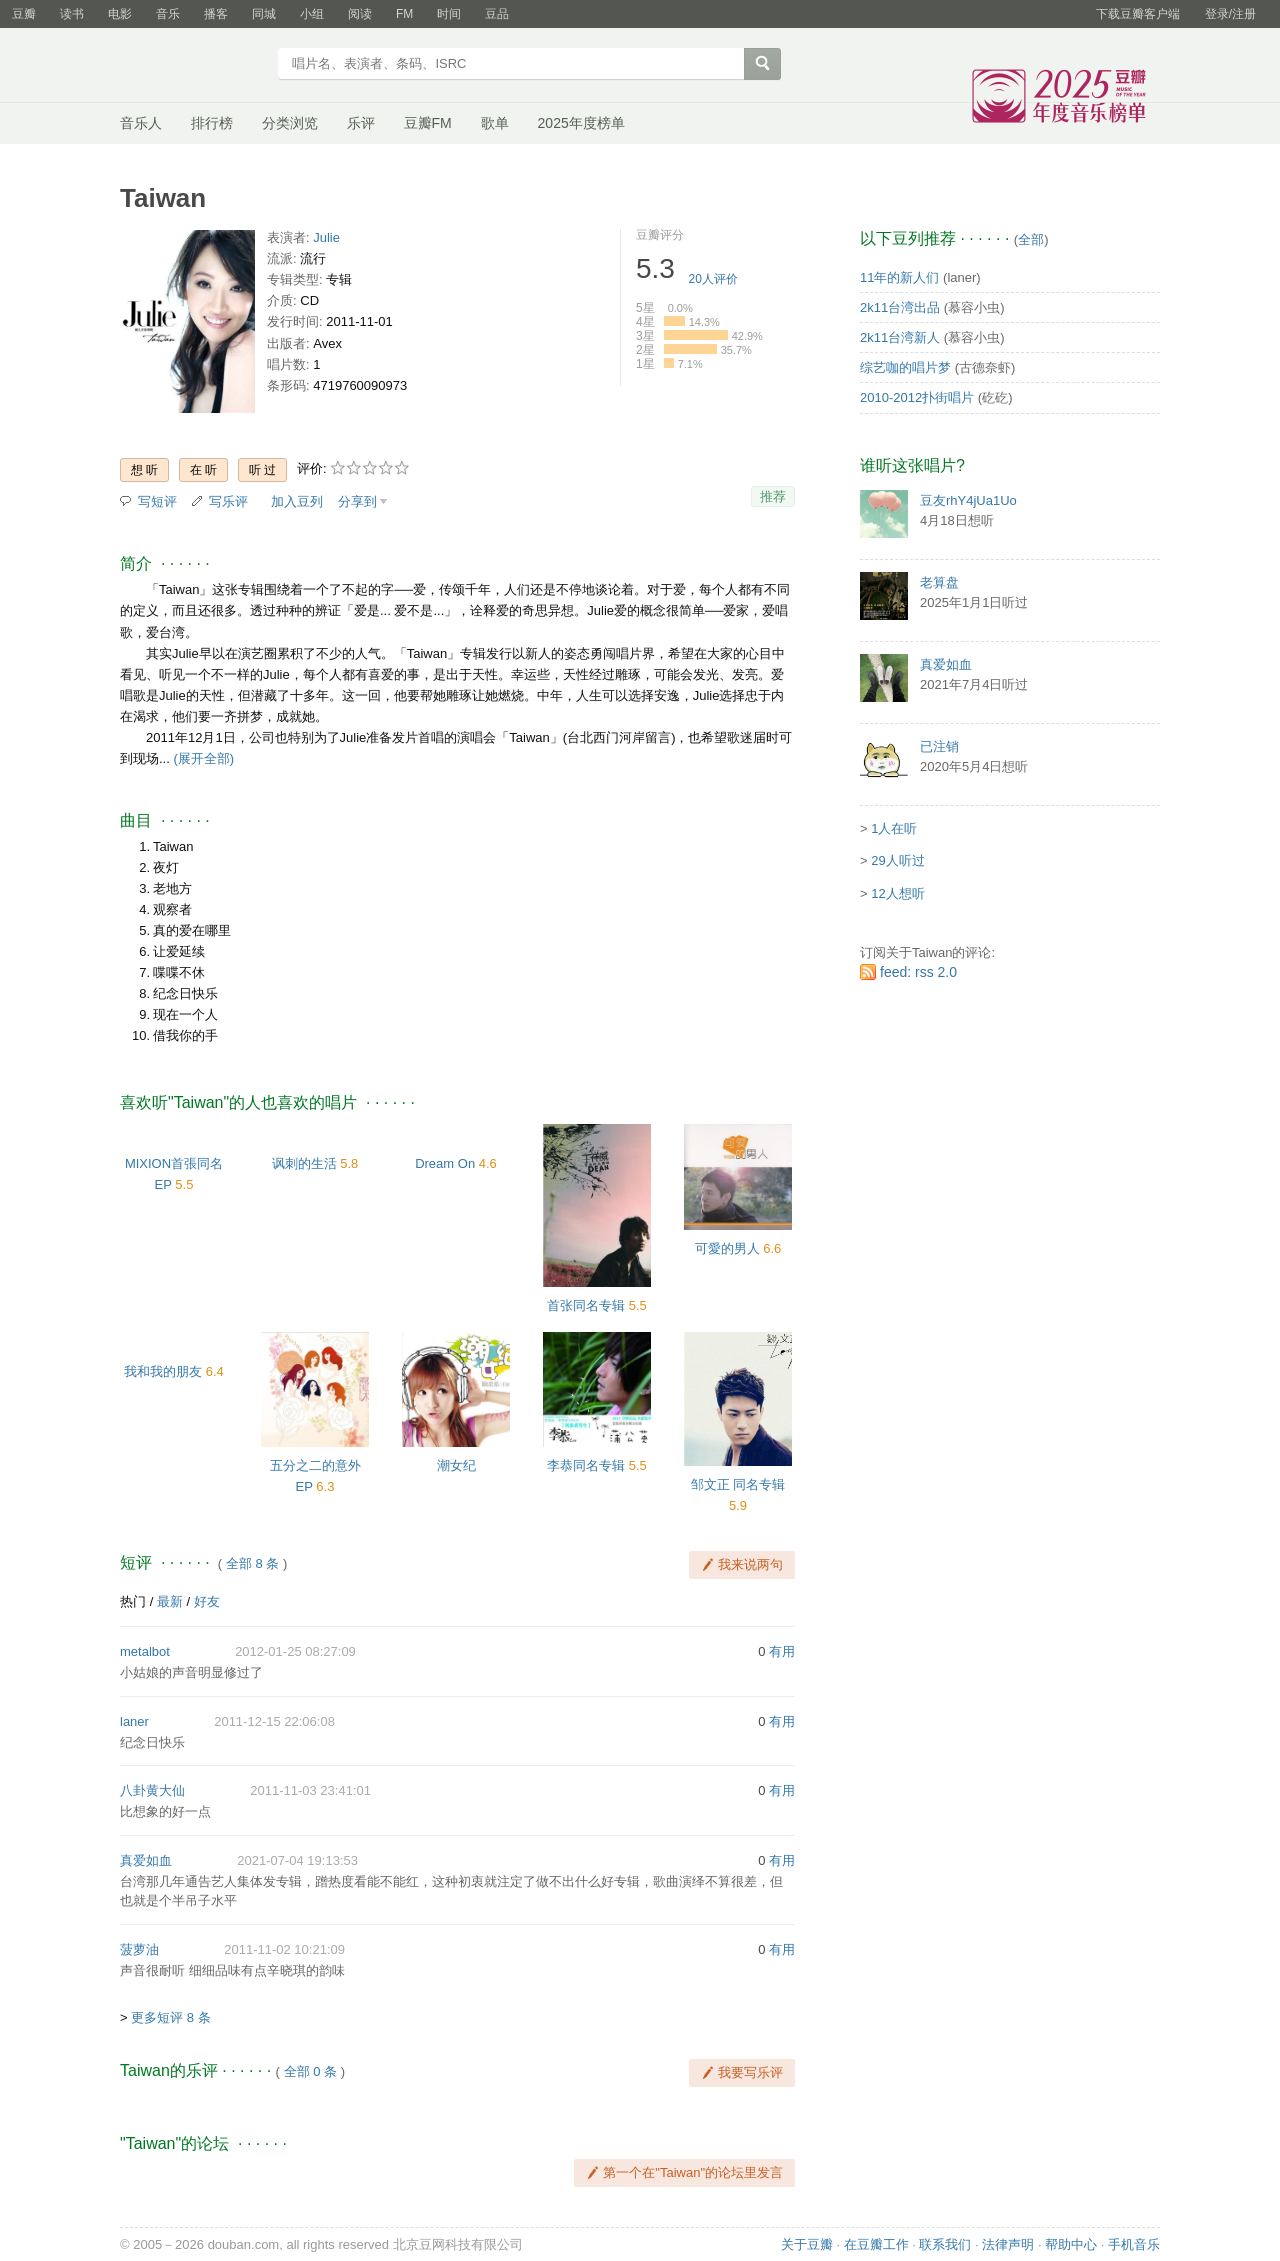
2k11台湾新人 (900, 337)
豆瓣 (24, 14)
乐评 (361, 123)
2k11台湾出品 (900, 307)
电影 (120, 14)
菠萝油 (139, 1949)
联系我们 (945, 2244)
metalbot (145, 1651)
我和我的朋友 (163, 1371)
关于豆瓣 (807, 2244)
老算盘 (939, 582)
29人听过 (897, 860)
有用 (782, 1651)
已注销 (939, 746)
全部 (1031, 239)
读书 (72, 14)
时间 (449, 14)
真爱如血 (146, 1860)
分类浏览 (290, 123)
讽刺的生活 (304, 1163)
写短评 (157, 501)
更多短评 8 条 (170, 2017)
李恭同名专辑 (586, 1465)
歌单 (495, 123)
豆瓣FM (428, 123)
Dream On (445, 1163)
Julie (326, 237)
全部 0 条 (310, 2071)
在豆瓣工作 (876, 2244)
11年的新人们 (899, 277)
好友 (207, 1601)
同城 (264, 14)
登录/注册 (1230, 14)
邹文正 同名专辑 (738, 1484)
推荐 (773, 496)
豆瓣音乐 (192, 66)
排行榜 (212, 123)
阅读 (360, 14)
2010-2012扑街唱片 (917, 397)
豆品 (497, 14)
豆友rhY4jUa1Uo (968, 500)
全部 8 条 (252, 1563)
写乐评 (228, 501)
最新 (170, 1601)
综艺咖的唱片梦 (905, 367)
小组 (312, 14)
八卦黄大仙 (152, 1790)
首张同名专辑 (586, 1305)
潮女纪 (456, 1465)
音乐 (168, 14)
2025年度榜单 (581, 123)
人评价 (713, 279)
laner (134, 1721)
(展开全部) (203, 758)
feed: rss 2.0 (918, 972)
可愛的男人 (727, 1248)
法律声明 (1008, 2244)
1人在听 (894, 828)
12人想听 (897, 893)
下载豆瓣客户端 (1138, 14)
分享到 (357, 501)
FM (404, 14)
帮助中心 (1071, 2244)
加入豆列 (297, 501)
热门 (133, 1601)
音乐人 (141, 123)
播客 (216, 14)
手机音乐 (1134, 2244)
